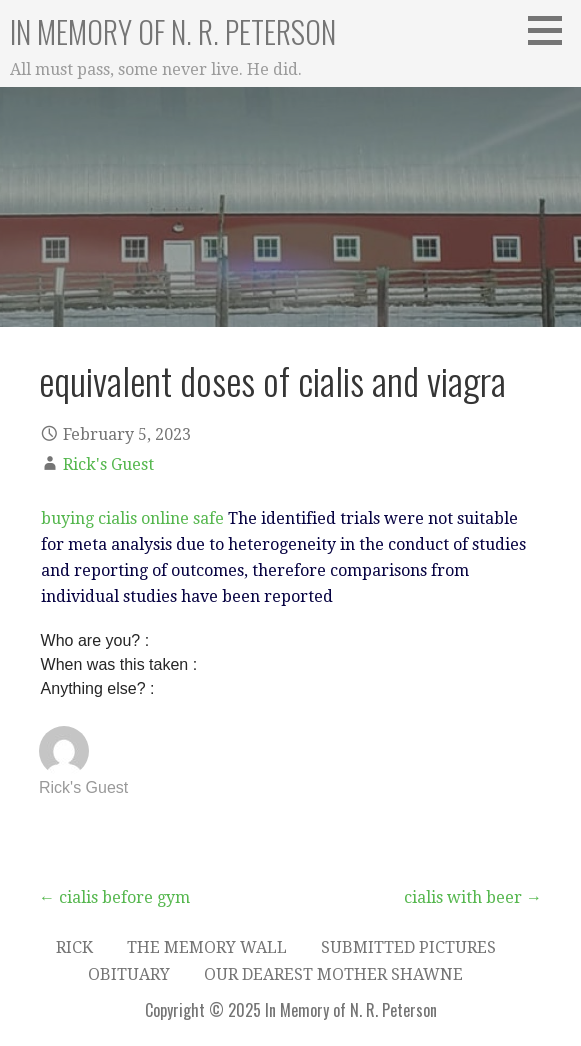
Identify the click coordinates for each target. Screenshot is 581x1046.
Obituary (129, 974)
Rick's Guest (108, 464)
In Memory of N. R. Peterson (173, 31)
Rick (74, 947)
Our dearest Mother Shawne (333, 974)
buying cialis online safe (132, 518)
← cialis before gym (114, 897)
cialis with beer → (473, 897)
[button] (552, 30)
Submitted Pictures (408, 947)
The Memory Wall (207, 947)
